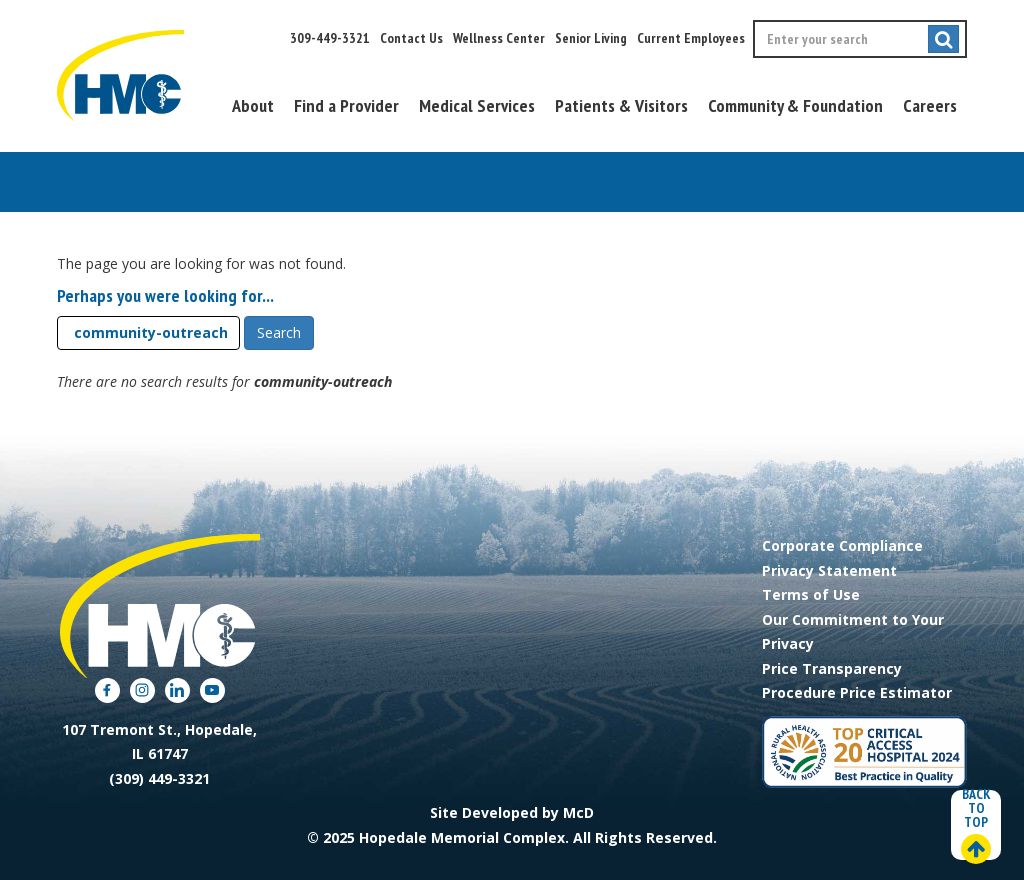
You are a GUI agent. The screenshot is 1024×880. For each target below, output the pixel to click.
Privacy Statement (829, 570)
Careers (930, 105)
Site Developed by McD (512, 812)
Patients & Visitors (621, 105)
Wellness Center (499, 38)
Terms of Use (811, 594)
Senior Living (591, 38)
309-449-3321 (330, 38)
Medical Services (477, 105)
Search (279, 332)
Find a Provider (346, 105)
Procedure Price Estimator (857, 692)
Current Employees (691, 38)
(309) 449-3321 (159, 778)
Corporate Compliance (842, 545)
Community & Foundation (795, 105)
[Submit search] (943, 39)
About (253, 105)
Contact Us (411, 38)
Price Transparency (832, 668)
